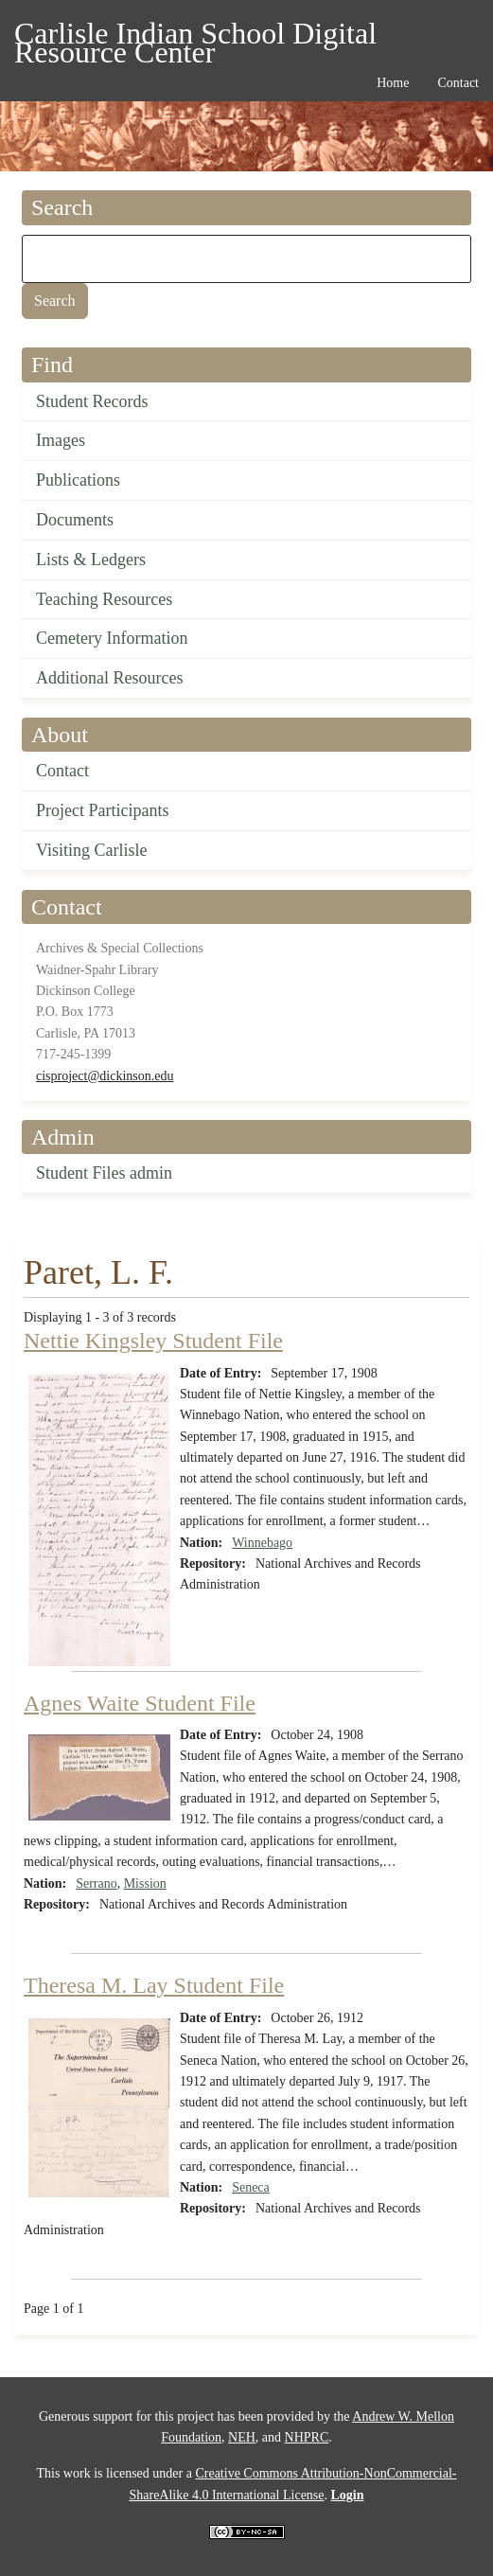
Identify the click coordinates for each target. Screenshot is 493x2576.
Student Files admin (104, 1173)
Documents (75, 519)
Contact (62, 770)
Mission (145, 1883)
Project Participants (102, 810)
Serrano (96, 1883)
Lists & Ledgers (91, 559)
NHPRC (307, 2437)
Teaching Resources (104, 599)
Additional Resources (109, 677)
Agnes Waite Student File (139, 1703)
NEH (241, 2437)
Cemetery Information (111, 638)
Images (60, 440)
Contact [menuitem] (458, 83)
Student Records (92, 401)
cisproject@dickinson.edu (104, 1076)
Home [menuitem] (393, 83)
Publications (78, 480)
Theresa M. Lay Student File (154, 1985)
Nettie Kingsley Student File (153, 1340)
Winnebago (262, 1543)
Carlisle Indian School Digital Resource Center (195, 36)
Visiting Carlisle (91, 850)
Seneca (251, 2187)
